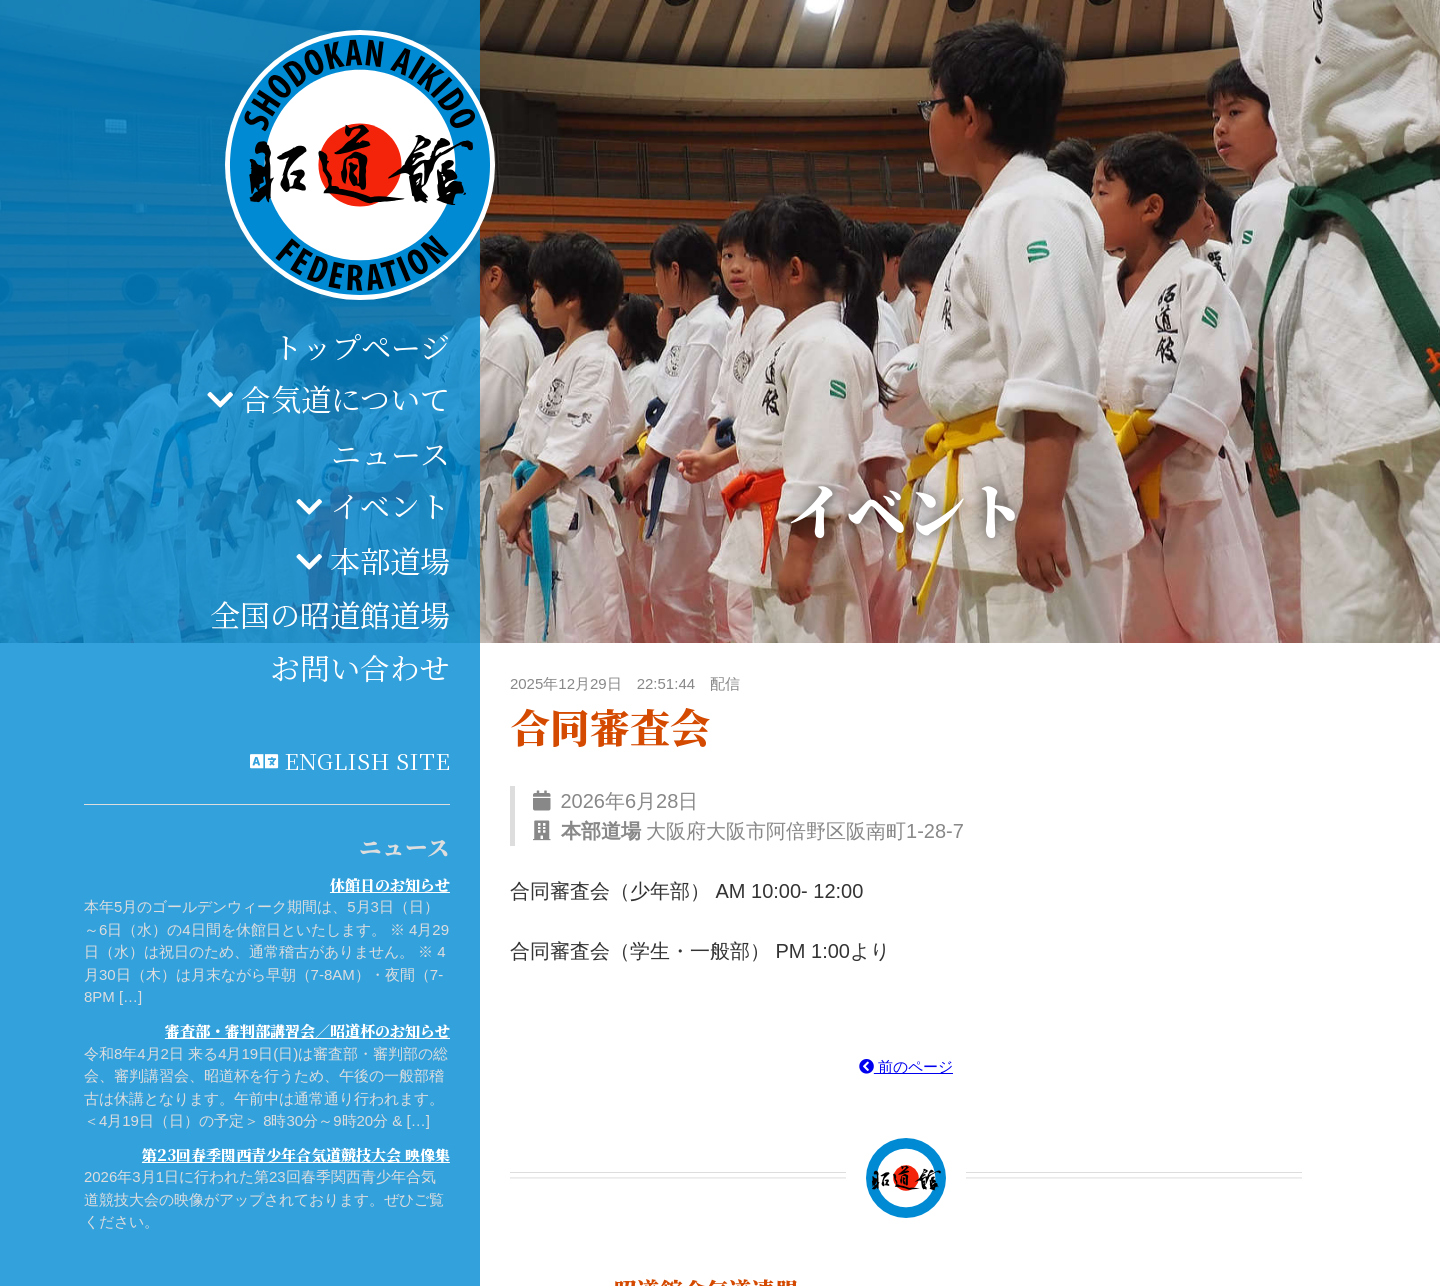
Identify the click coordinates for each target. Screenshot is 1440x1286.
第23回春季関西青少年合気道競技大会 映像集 (296, 1154)
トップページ (361, 346)
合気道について (345, 398)
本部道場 (390, 560)
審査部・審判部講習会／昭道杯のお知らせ (307, 1030)
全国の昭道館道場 (330, 614)
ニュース (390, 453)
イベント (390, 505)
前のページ (906, 1066)
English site (367, 760)
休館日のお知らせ (390, 884)
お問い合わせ (360, 667)
